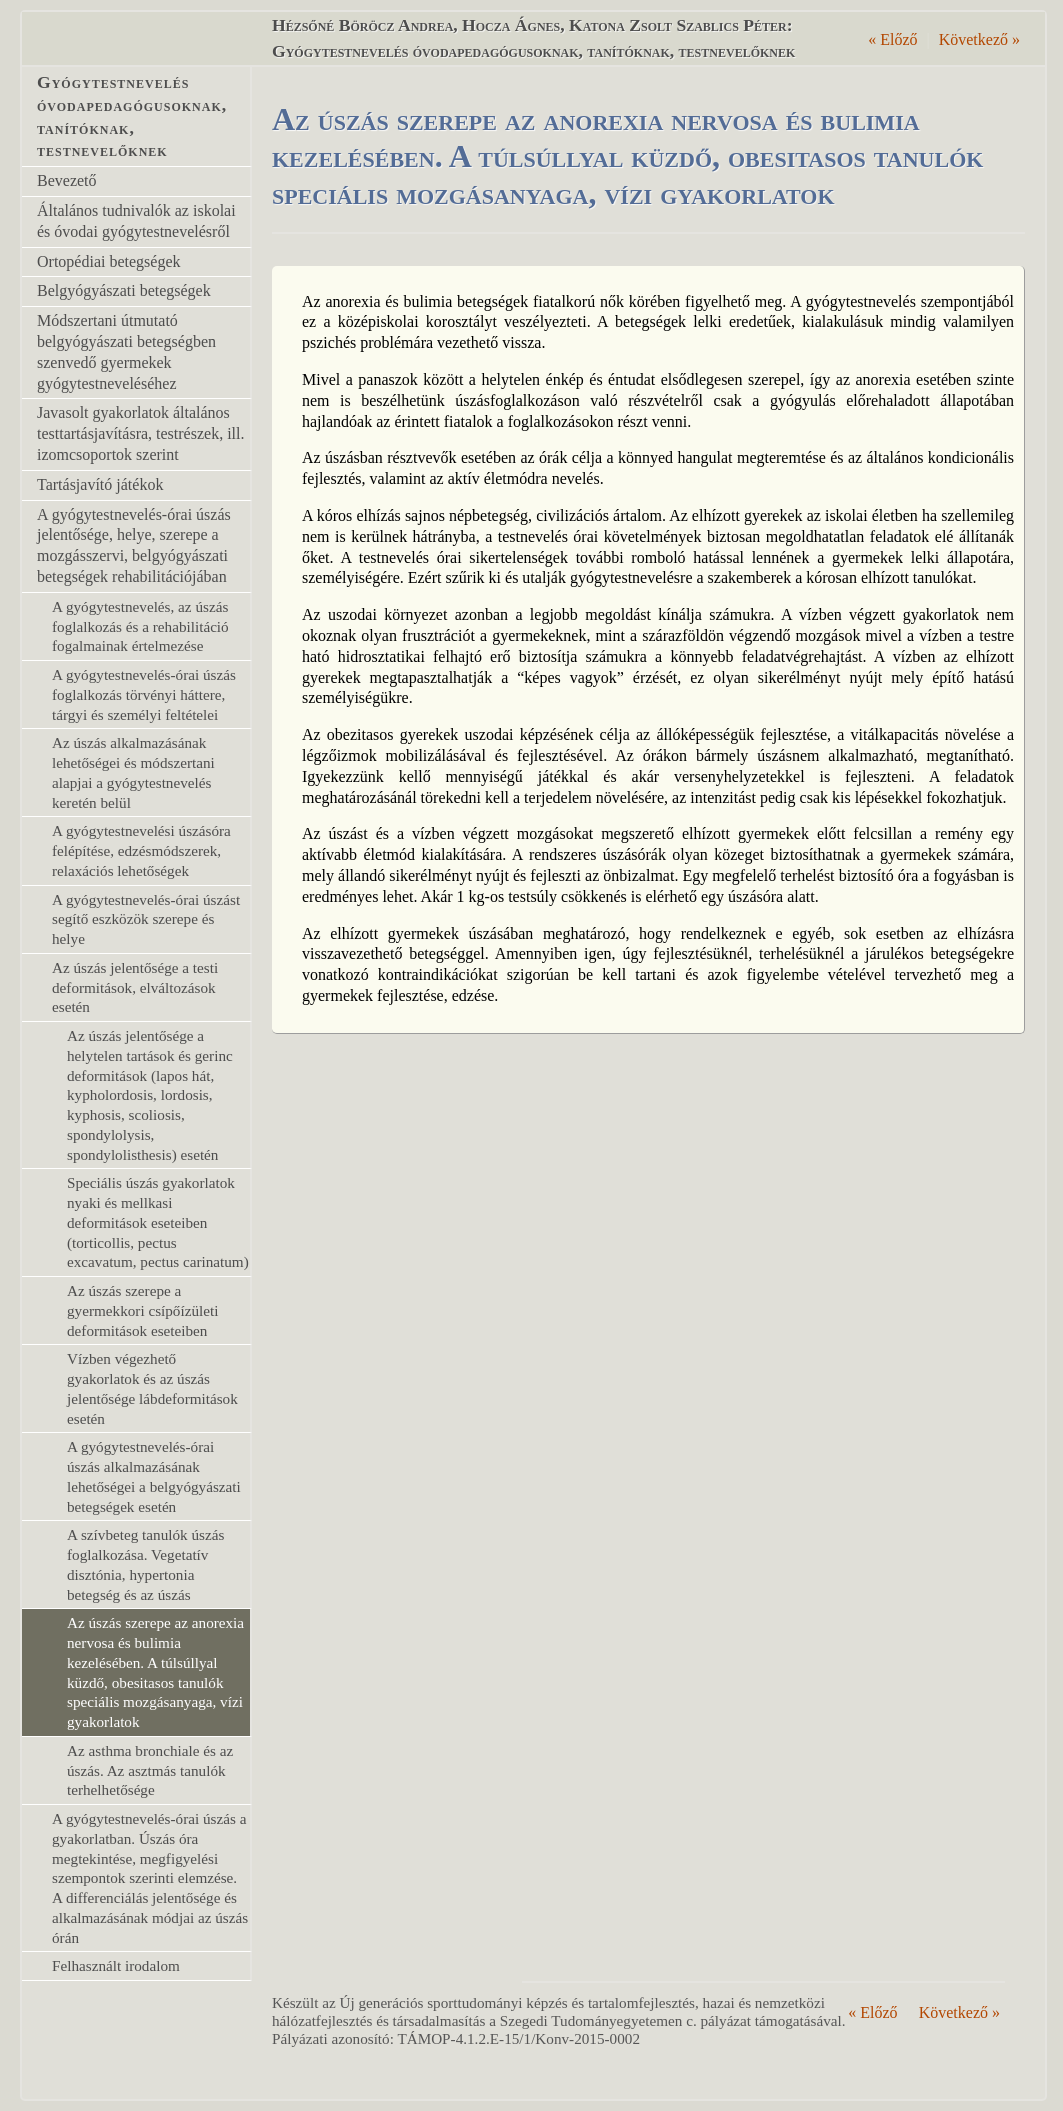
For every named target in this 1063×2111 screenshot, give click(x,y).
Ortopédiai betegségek (109, 261)
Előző (892, 39)
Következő (979, 39)
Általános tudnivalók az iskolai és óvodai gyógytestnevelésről (136, 221)
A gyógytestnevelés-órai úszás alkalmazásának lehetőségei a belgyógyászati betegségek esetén (154, 1476)
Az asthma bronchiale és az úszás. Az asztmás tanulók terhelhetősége (150, 1770)
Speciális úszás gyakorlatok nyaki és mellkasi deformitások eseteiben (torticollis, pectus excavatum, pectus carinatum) (158, 1222)
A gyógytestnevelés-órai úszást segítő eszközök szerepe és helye (146, 919)
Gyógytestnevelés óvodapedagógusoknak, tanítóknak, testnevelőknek (132, 116)
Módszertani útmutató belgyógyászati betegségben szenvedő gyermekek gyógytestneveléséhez (126, 351)
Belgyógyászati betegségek (124, 290)
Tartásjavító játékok (100, 484)
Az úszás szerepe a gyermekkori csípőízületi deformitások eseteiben (142, 1310)
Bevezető (67, 180)
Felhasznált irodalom (116, 1965)
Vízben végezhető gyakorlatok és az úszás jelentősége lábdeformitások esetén (152, 1388)
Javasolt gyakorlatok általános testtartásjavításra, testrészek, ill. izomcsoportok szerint (140, 433)
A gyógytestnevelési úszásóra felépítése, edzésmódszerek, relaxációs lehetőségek (141, 850)
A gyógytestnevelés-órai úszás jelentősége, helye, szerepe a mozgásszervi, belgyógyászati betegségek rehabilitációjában (134, 545)
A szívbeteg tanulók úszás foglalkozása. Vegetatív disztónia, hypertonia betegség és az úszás (145, 1564)
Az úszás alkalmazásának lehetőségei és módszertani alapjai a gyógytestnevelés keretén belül (133, 772)
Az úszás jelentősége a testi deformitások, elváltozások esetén (135, 987)
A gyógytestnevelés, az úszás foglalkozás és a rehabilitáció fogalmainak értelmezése (140, 626)
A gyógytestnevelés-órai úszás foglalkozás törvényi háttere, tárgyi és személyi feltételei (144, 694)
